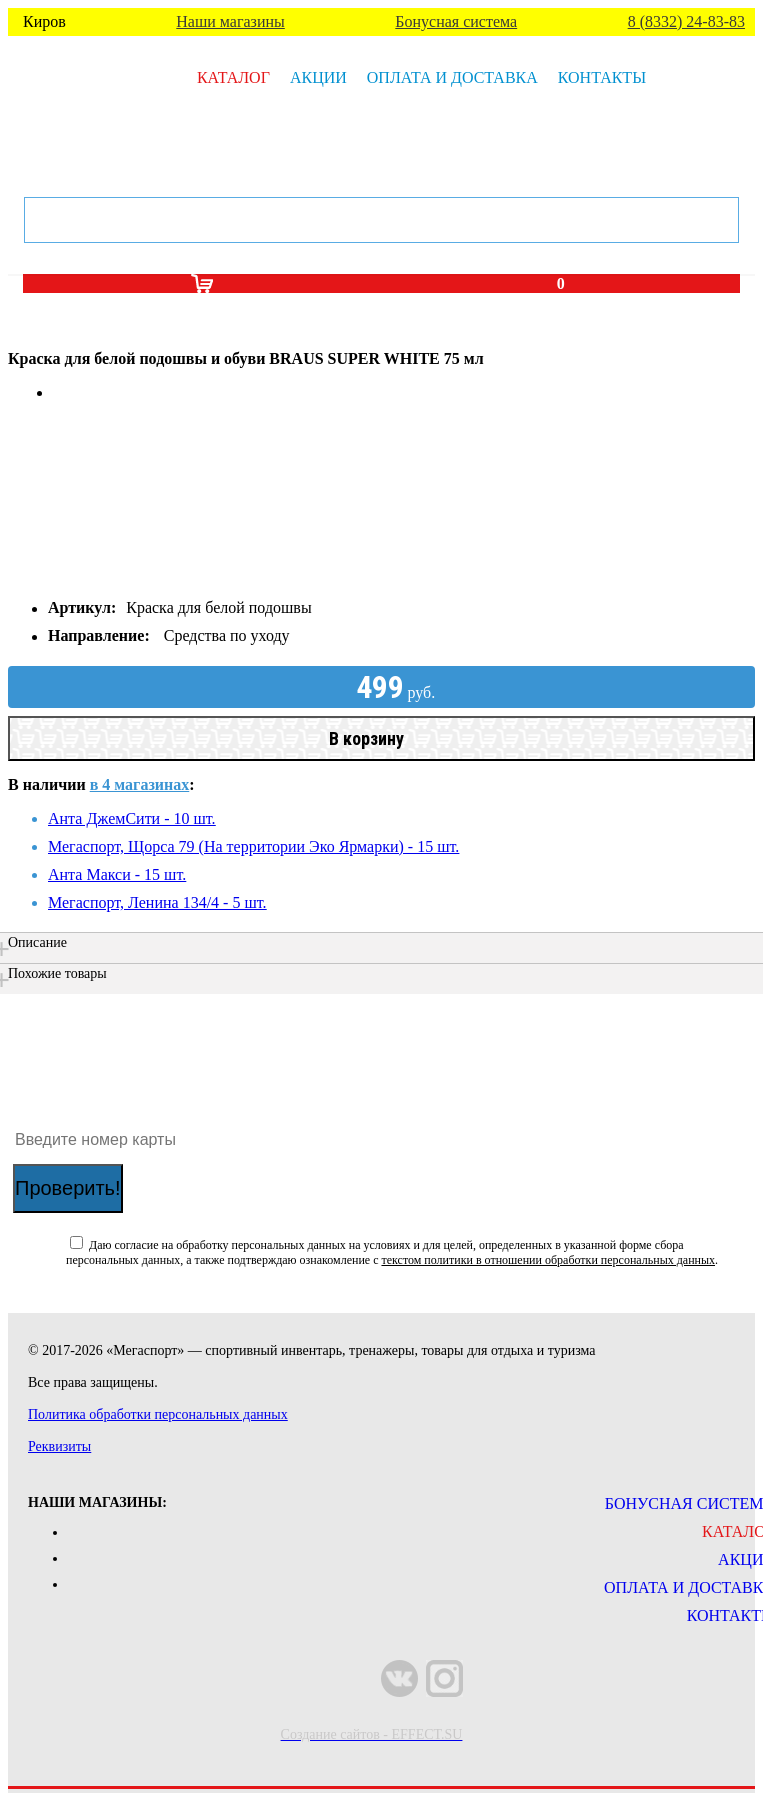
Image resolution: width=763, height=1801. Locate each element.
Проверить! (68, 1188)
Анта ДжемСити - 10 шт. (132, 818)
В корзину (366, 738)
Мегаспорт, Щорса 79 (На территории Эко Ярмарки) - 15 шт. (253, 846)
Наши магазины (230, 21)
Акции (318, 77)
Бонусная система (456, 21)
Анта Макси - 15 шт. (117, 874)
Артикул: (82, 607)
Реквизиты (59, 1446)
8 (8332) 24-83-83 (686, 21)
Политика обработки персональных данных (158, 1414)
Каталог (233, 77)
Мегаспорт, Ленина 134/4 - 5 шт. (157, 902)
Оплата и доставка (452, 77)
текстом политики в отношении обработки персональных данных (548, 1260)
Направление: (99, 635)
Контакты (602, 77)
